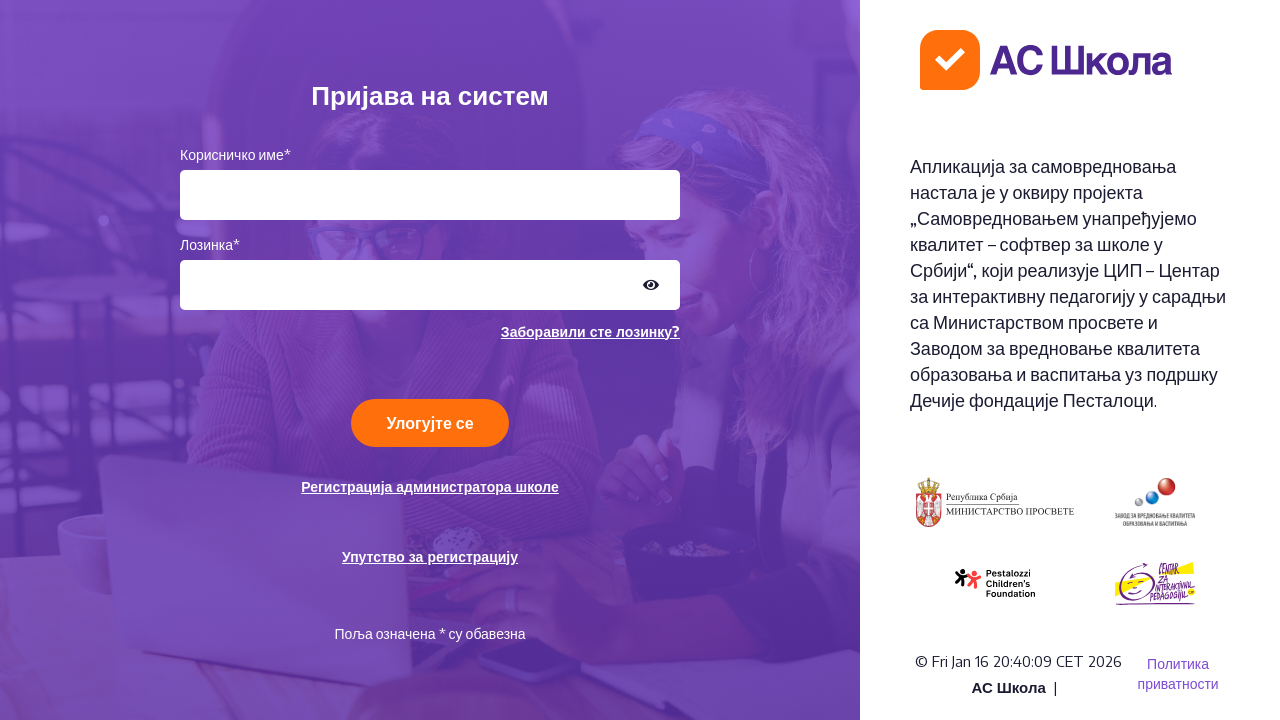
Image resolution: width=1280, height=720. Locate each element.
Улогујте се (429, 423)
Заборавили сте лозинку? (590, 332)
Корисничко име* (235, 154)
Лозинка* (210, 244)
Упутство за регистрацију (430, 556)
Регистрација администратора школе (430, 486)
